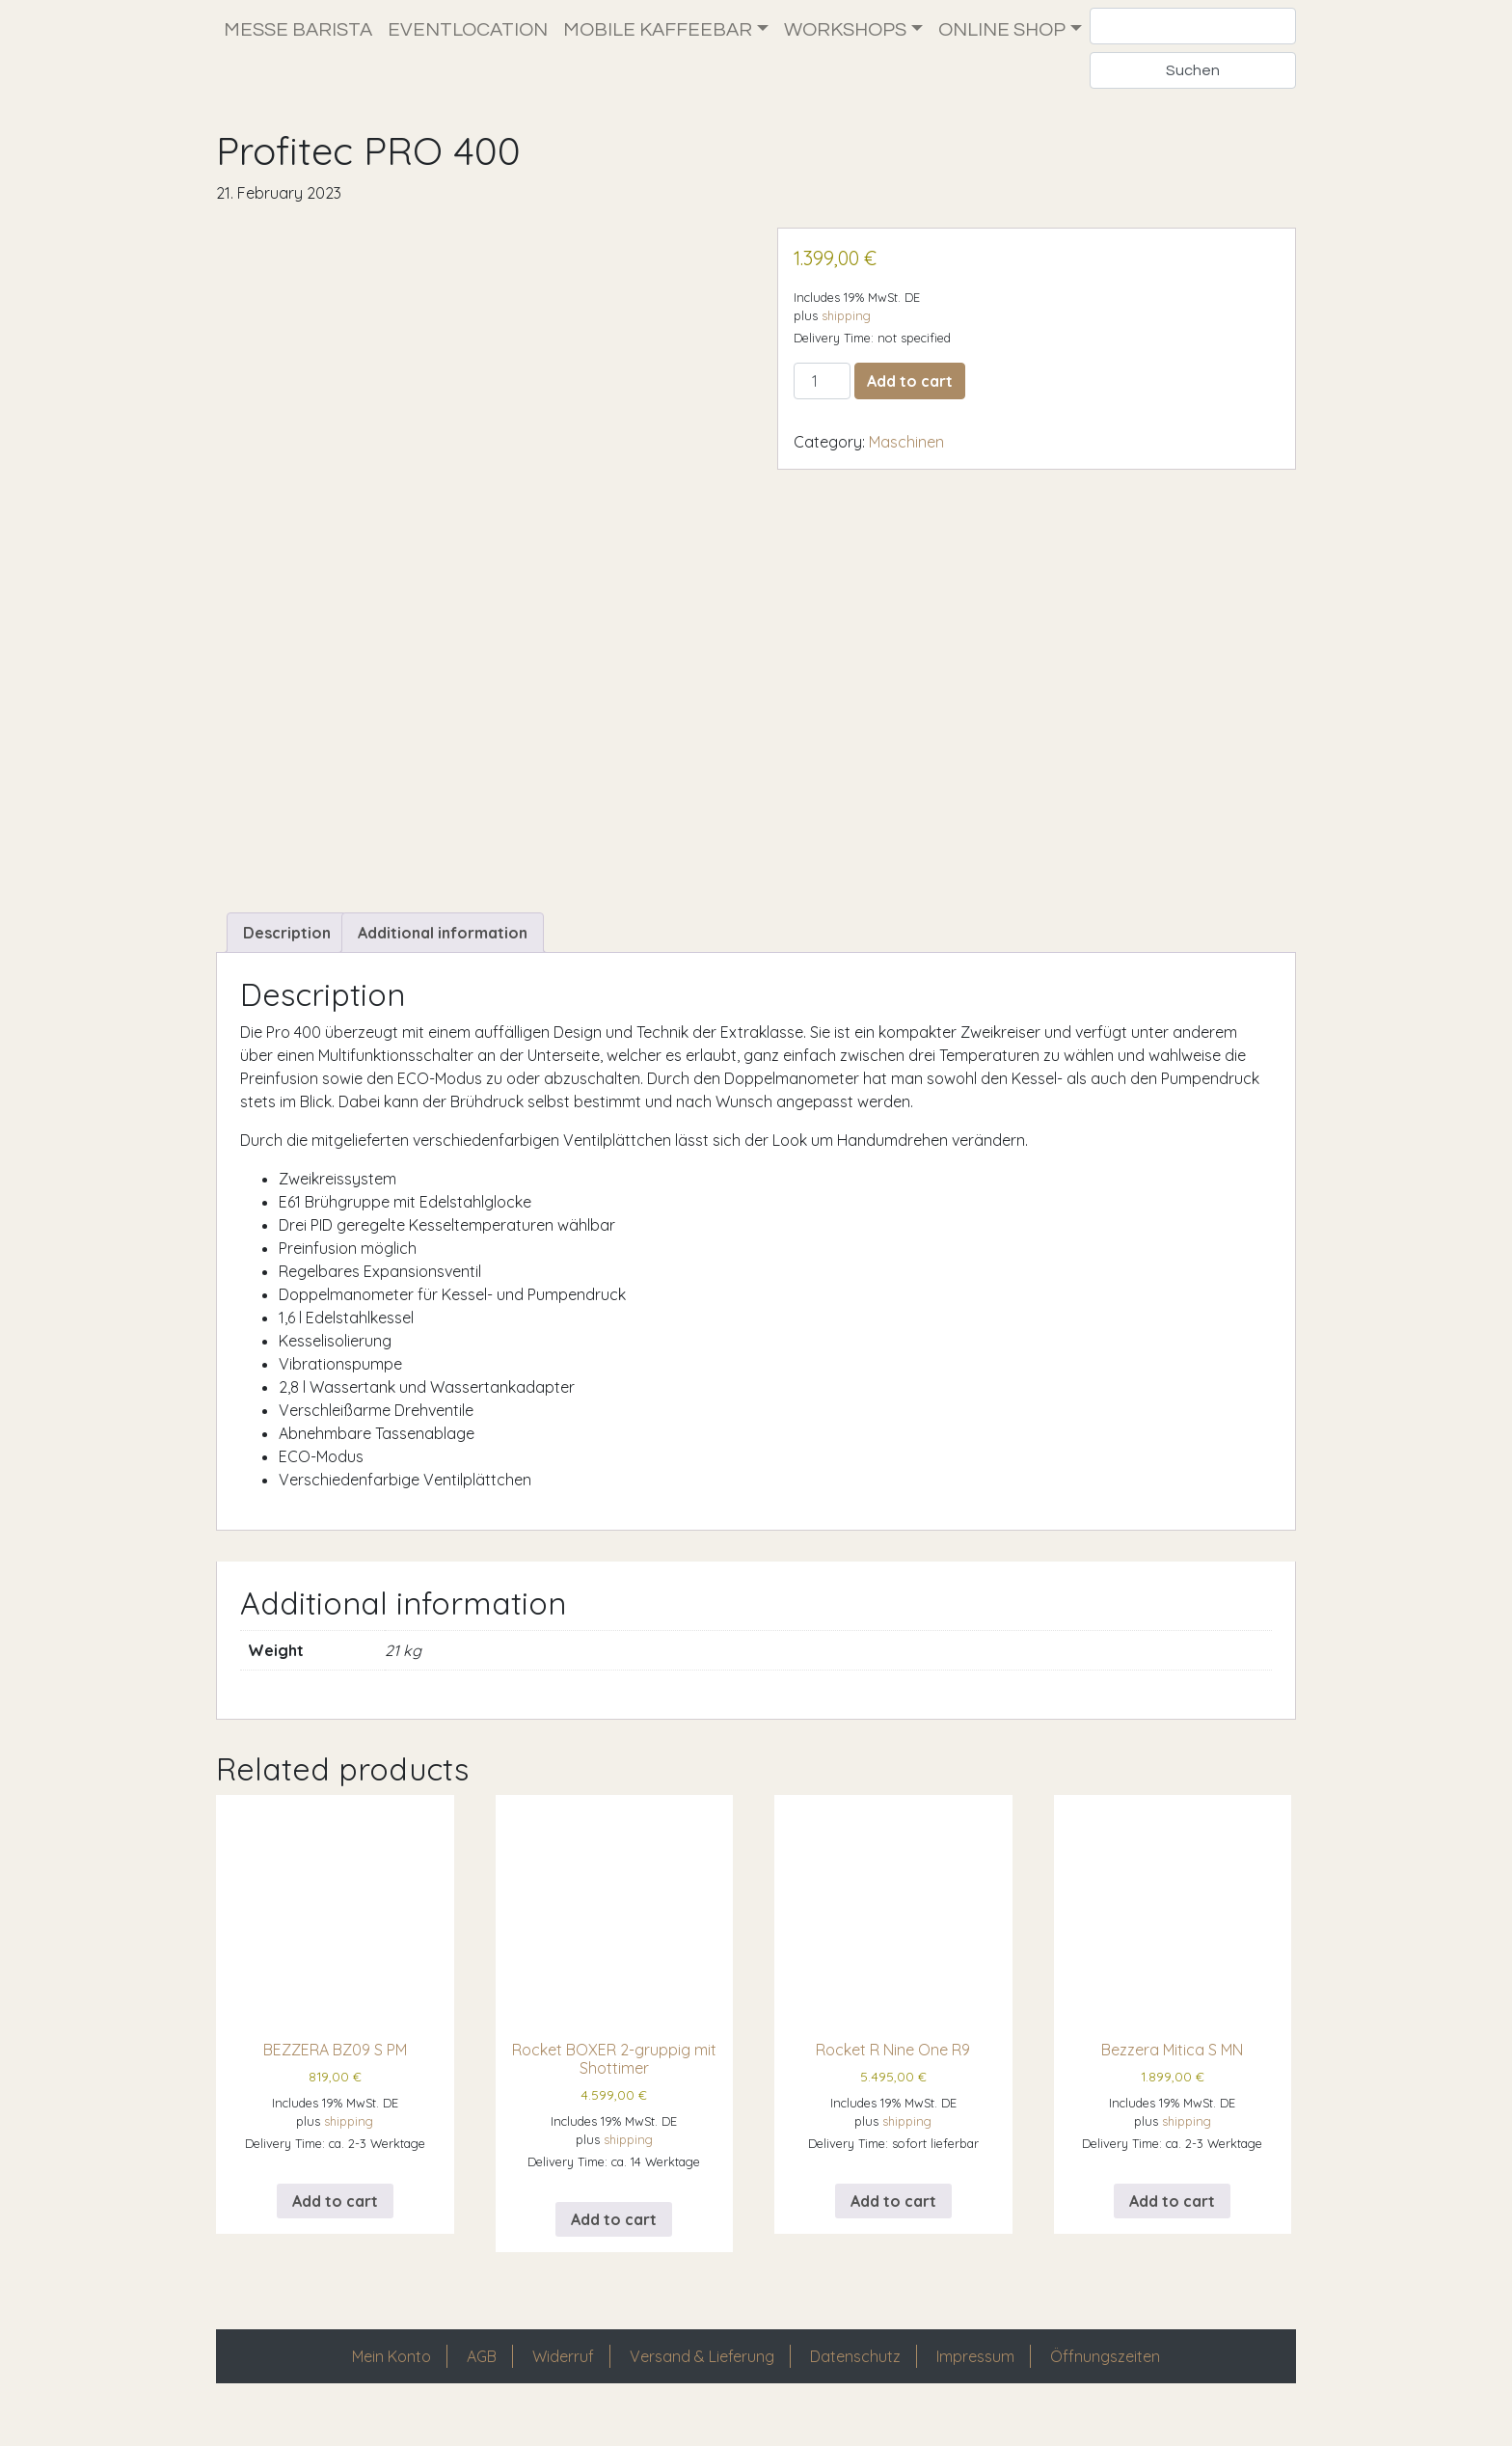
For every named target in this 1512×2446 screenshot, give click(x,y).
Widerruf (563, 2388)
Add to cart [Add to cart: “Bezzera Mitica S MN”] (1172, 2232)
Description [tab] (287, 964)
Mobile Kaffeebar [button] (657, 30)
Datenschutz (855, 2388)
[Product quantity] (822, 381)
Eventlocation (468, 30)
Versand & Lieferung (702, 2388)
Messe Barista (298, 30)
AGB (482, 2388)
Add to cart (910, 381)
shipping (846, 315)
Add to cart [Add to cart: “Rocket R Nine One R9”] (893, 2232)
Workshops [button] (845, 30)
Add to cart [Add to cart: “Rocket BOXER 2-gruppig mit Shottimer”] (614, 2251)
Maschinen (906, 441)
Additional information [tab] (442, 964)
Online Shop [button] (1002, 30)
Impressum (975, 2388)
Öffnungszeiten (1105, 2388)
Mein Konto (391, 2388)
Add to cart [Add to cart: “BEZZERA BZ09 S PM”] (335, 2232)
